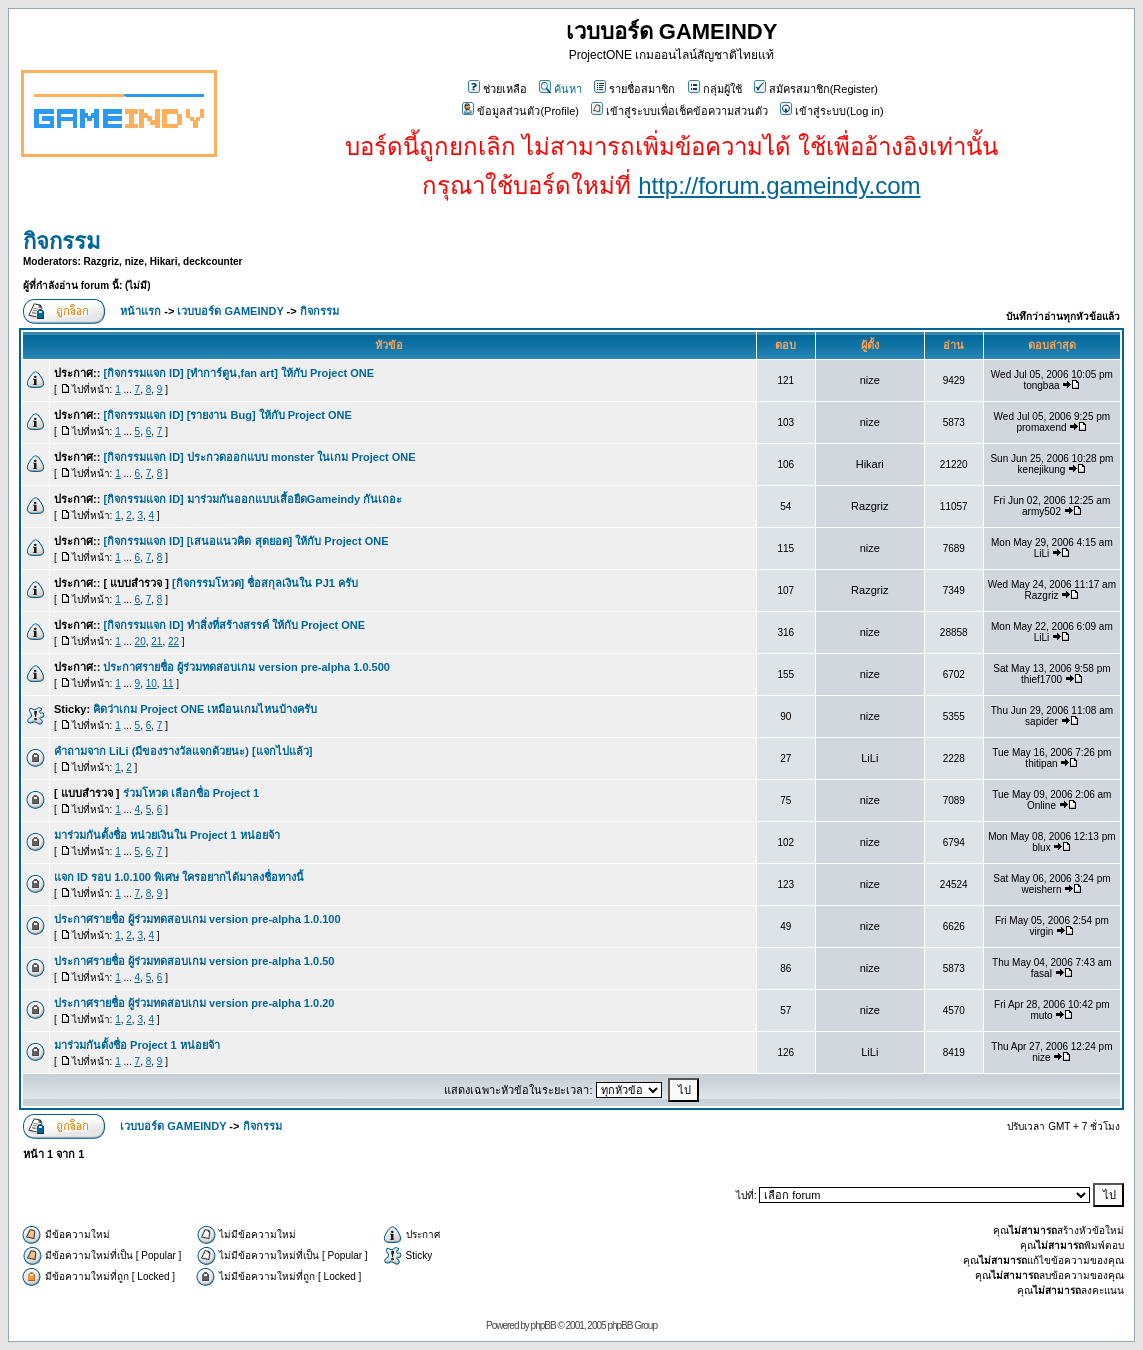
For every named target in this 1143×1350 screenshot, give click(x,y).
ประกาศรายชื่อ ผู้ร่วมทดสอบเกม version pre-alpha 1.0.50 (194, 961)
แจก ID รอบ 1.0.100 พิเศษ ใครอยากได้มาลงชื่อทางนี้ (179, 877)
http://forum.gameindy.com (779, 185)
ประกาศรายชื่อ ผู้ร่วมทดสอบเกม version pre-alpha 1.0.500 (246, 667)
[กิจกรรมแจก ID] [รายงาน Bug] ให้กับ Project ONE (227, 415)
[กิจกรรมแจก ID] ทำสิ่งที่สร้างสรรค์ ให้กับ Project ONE (234, 625)
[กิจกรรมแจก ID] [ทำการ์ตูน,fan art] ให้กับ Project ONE (238, 373)
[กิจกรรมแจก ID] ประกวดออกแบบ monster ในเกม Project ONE (259, 457)
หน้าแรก (140, 311)
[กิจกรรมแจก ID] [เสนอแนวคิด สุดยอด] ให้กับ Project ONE (245, 541)
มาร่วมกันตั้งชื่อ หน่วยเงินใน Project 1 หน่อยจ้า (167, 835)
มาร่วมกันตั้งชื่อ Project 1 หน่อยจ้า (137, 1045)
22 (173, 641)
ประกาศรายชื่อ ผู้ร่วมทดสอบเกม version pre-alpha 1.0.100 (197, 919)
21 (156, 641)
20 (140, 641)
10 (151, 683)
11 (167, 683)
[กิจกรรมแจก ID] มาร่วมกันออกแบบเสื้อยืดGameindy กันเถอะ (252, 499)
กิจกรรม (62, 241)
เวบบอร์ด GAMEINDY (230, 311)
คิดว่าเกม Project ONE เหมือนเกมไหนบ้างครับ (205, 709)
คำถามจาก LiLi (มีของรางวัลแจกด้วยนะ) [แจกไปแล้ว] (183, 751)
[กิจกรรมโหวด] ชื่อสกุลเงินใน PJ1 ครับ (265, 583)
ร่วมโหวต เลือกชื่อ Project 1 (191, 793)
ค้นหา (560, 89)
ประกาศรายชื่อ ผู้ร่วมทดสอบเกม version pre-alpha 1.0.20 (194, 1003)
